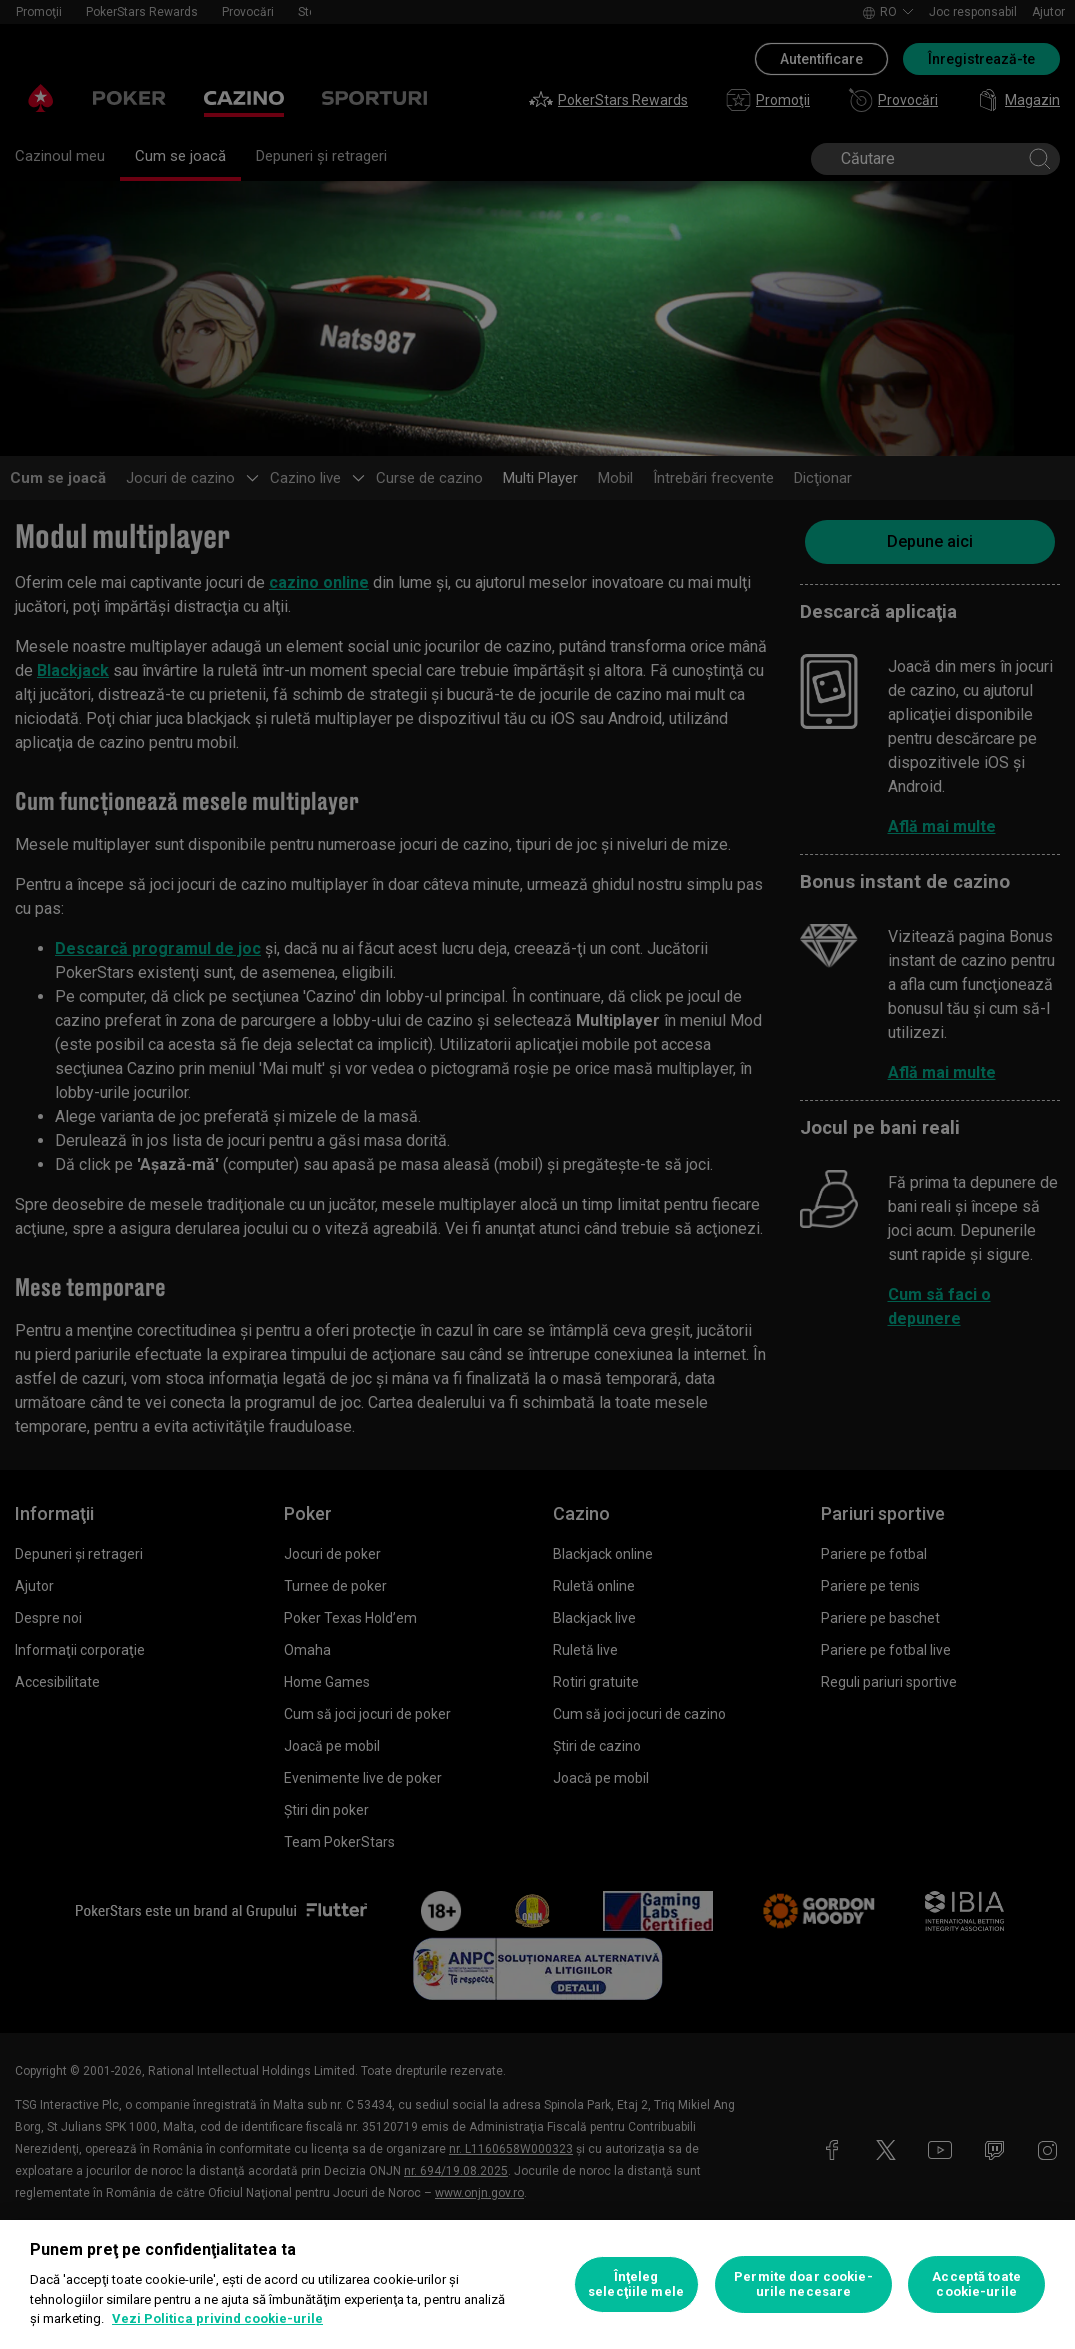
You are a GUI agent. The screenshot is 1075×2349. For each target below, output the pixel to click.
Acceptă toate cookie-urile (976, 2284)
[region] (537, 2284)
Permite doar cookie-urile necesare (803, 2284)
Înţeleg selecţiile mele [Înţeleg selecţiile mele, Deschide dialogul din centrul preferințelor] (636, 2284)
